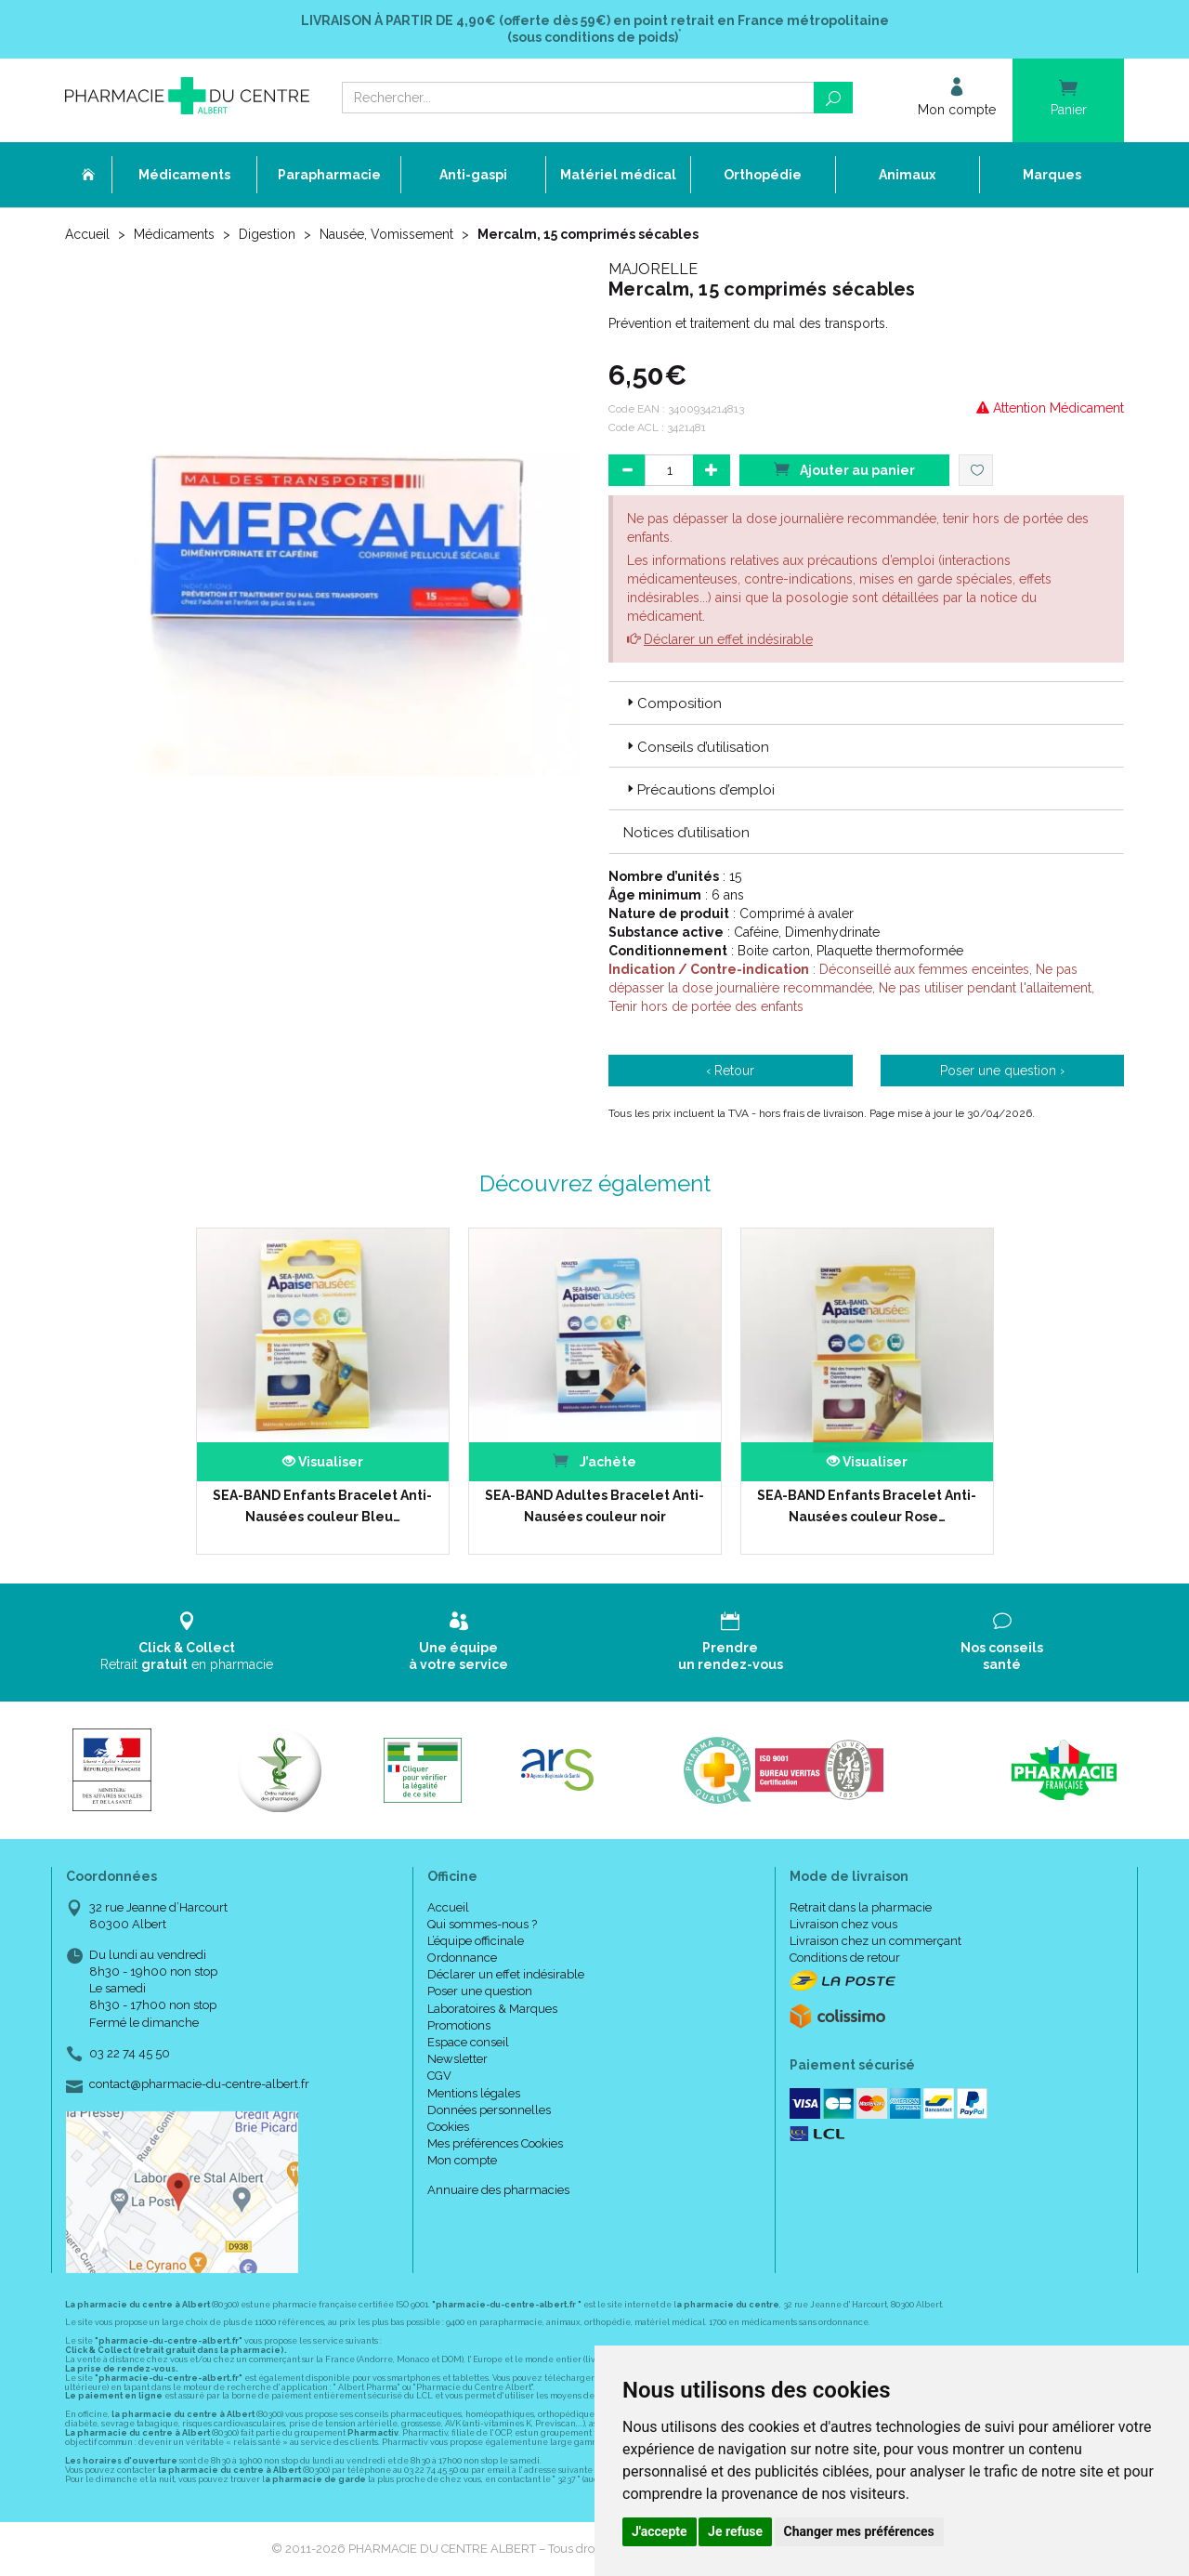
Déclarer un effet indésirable (728, 639)
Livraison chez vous (843, 1924)
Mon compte (462, 2160)
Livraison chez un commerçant (875, 1941)
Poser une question (479, 1991)
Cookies (448, 2127)
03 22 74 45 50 (129, 2053)
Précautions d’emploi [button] (699, 790)
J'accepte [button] (659, 2531)
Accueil (87, 234)
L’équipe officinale (475, 1941)
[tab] (866, 702)
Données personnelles (489, 2110)
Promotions (458, 2025)
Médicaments (174, 234)
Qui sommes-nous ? (482, 1924)
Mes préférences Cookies (495, 2143)
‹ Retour (730, 1070)
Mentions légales (473, 2093)
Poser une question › (1002, 1070)
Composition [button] (672, 703)
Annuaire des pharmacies (498, 2190)
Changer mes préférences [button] (859, 2531)
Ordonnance (462, 1958)
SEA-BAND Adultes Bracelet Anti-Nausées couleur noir (594, 1505)
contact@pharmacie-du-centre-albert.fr (199, 2084)
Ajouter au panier (844, 469)
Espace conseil (468, 2042)
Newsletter (457, 2059)
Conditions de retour (845, 1958)
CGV (439, 2076)
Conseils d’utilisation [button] (696, 747)
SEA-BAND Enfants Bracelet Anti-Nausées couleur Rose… (866, 1505)
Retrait (187, 1641)
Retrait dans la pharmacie (861, 1907)
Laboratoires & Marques (492, 2009)
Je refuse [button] (735, 2531)
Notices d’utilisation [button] (686, 832)
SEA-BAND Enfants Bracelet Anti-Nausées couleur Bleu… (322, 1505)
